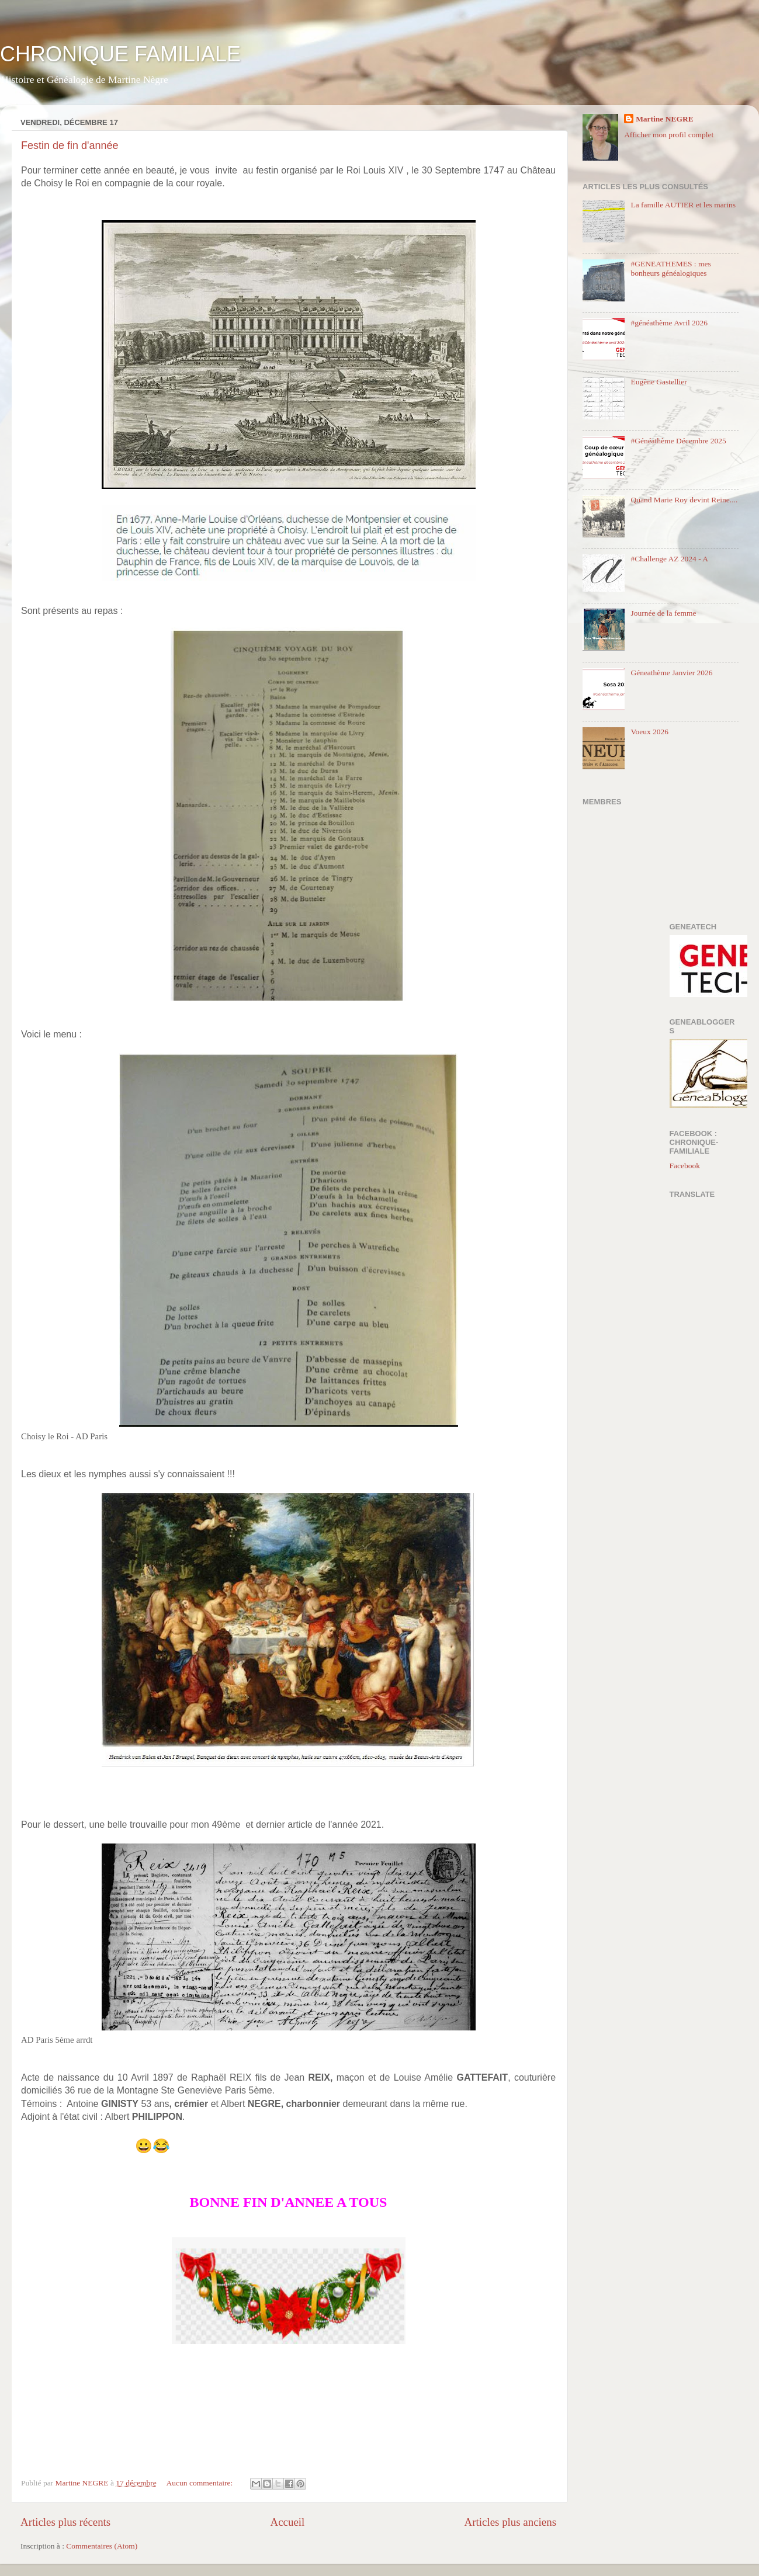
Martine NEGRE (665, 118)
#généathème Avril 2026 (669, 322)
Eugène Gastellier (658, 381)
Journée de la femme (663, 613)
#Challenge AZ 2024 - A (669, 558)
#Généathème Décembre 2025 (678, 440)
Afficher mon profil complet (668, 134)
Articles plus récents (65, 2522)
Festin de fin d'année (70, 145)
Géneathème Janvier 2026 (671, 672)
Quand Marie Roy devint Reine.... (683, 499)
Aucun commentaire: (201, 2482)
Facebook (685, 1165)
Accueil (288, 2522)
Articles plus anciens (510, 2522)
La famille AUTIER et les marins (683, 204)
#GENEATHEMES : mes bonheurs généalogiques (670, 268)
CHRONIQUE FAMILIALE (120, 54)
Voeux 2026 (649, 731)
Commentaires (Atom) (101, 2546)
